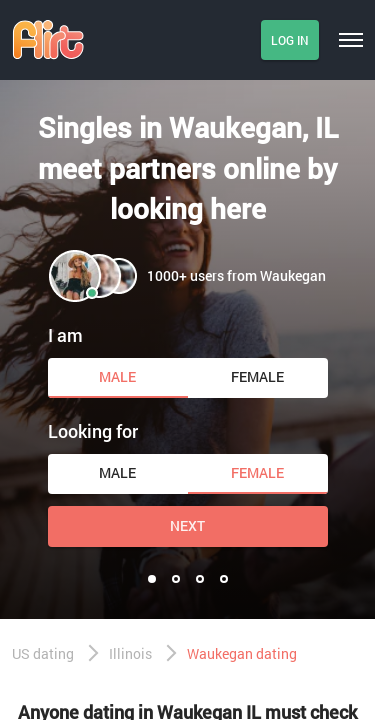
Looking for (93, 431)
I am (65, 335)
